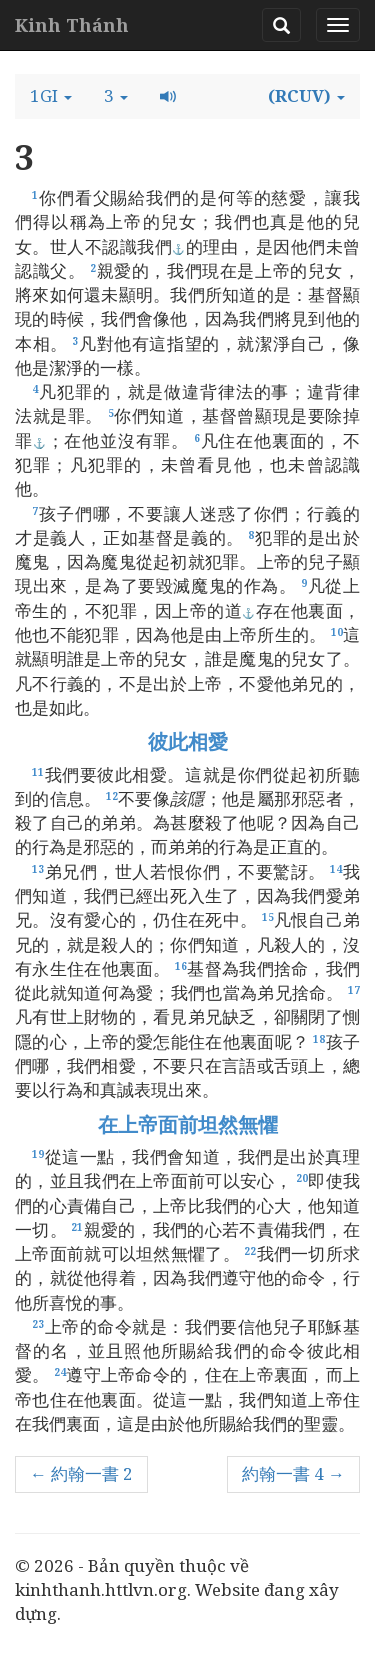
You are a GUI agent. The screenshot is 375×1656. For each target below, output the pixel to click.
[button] (51, 96)
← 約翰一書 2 (81, 1473)
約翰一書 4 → (293, 1473)
